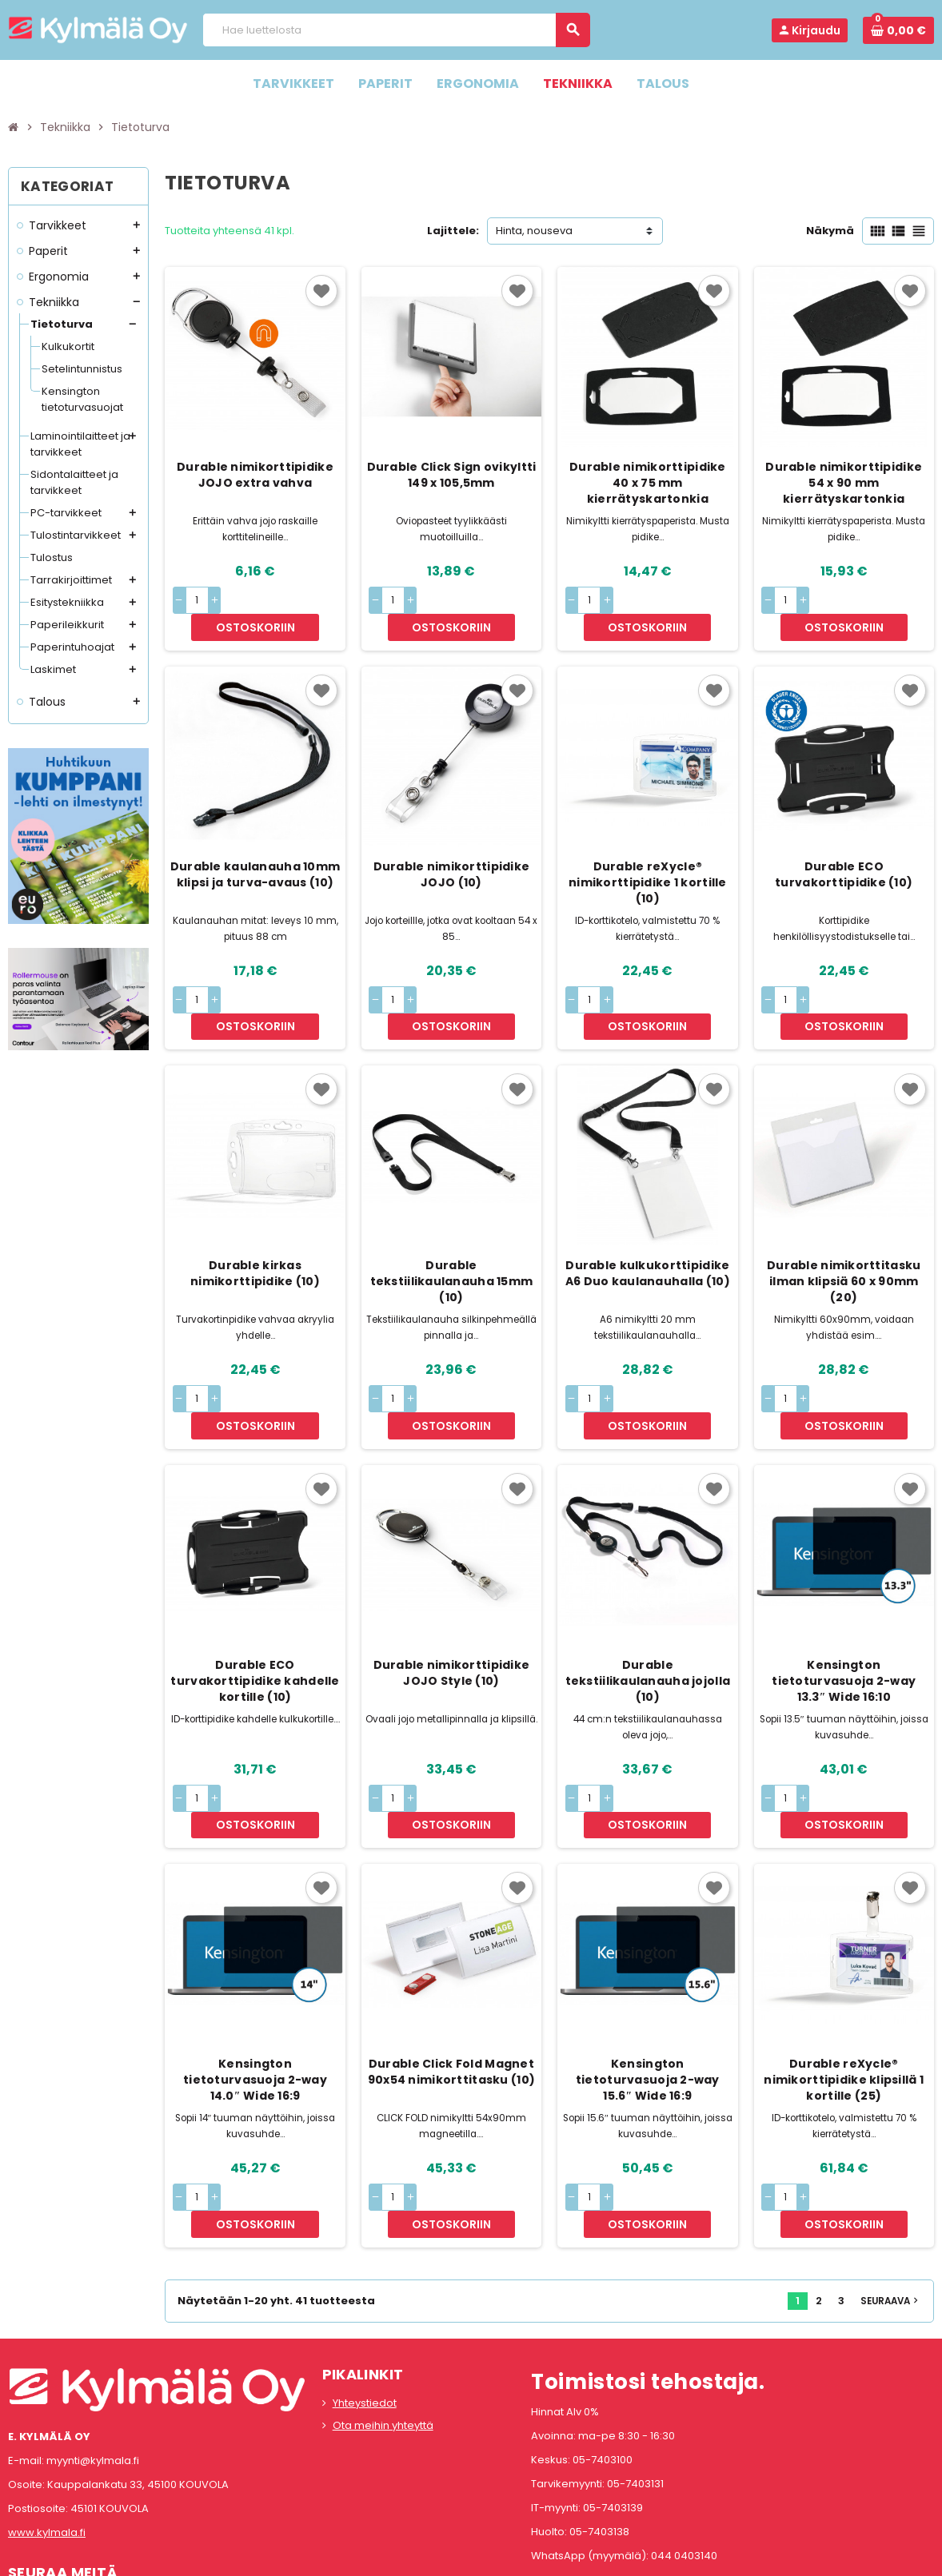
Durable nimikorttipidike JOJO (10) (451, 848)
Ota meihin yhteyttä (383, 2292)
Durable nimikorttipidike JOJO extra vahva (255, 475)
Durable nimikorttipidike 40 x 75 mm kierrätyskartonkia (647, 483)
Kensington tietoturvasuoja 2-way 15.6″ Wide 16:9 (648, 1974)
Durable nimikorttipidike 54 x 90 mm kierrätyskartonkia (843, 483)
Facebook (24, 2476)
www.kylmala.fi (47, 2399)
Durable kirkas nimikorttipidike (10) (255, 1220)
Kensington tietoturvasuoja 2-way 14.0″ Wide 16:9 (255, 1974)
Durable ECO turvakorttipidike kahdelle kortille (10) (254, 1602)
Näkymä (830, 230)
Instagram (66, 2476)
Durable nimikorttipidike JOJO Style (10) (451, 1594)
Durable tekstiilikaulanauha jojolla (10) (648, 1602)
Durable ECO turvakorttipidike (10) (843, 848)
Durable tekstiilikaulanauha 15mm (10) (451, 1228)
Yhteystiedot (365, 2270)
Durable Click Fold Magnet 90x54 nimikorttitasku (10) (451, 1966)
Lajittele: (453, 230)
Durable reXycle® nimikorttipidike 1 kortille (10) (648, 856)
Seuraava (890, 2168)
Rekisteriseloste (400, 2556)
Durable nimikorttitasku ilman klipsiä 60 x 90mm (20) (843, 1228)
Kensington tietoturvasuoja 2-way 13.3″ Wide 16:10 (844, 1602)
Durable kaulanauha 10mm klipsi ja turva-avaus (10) (255, 848)
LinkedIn (109, 2476)
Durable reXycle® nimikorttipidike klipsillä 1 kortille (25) (844, 1974)
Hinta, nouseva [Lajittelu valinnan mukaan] (534, 230)
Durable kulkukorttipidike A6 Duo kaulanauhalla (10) (647, 1220)
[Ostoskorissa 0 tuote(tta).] (898, 30)
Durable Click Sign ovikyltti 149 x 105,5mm (452, 475)
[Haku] (396, 30)
